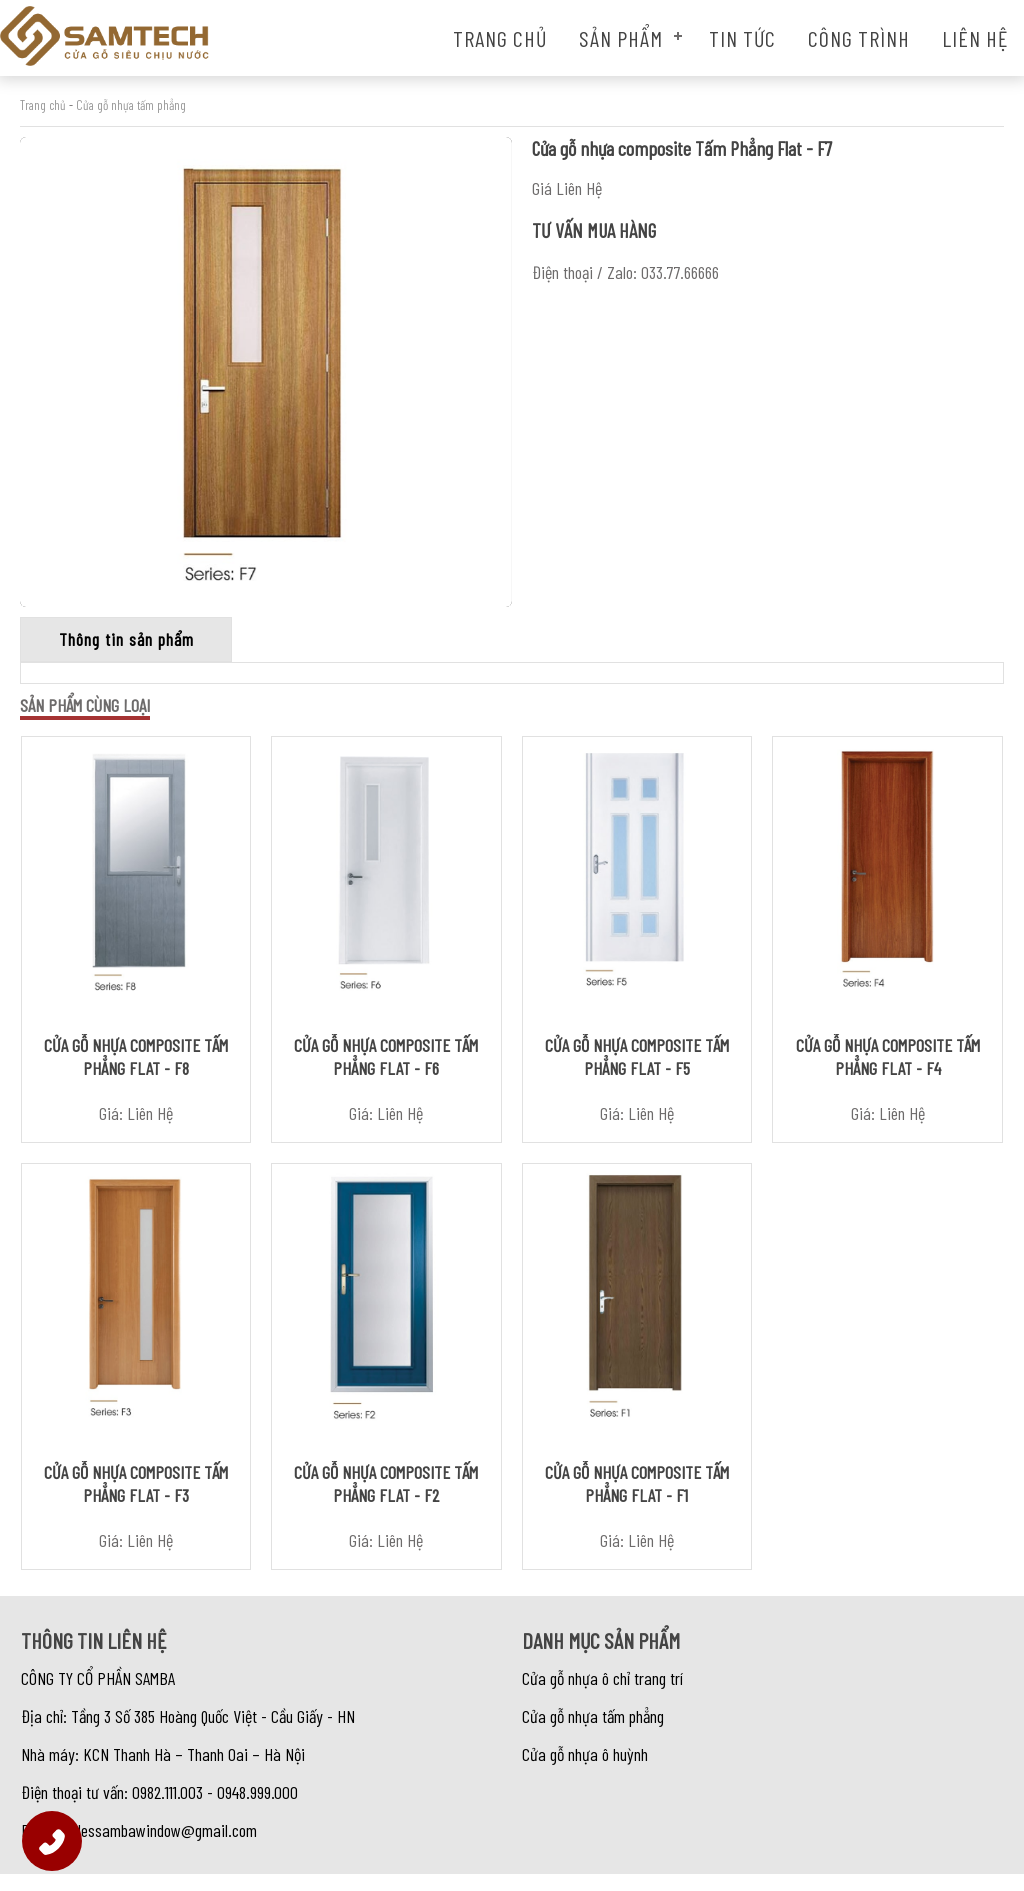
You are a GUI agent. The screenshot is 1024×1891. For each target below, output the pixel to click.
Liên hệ (975, 38)
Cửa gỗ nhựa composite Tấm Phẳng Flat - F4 (888, 1064)
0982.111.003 (167, 1809)
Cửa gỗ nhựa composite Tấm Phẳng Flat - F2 (386, 1500)
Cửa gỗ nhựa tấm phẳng (131, 105)
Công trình (859, 38)
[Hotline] (52, 1841)
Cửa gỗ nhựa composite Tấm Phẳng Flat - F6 (386, 1064)
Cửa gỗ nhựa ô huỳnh (585, 1771)
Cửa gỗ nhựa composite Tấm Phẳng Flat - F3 (136, 1500)
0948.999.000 (257, 1809)
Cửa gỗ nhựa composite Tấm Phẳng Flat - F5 (637, 1064)
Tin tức (742, 38)
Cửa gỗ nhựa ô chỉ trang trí (602, 1695)
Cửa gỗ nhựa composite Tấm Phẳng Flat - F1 (637, 1500)
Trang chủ (500, 38)
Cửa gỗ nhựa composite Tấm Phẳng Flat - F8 (136, 1064)
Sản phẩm (621, 38)
